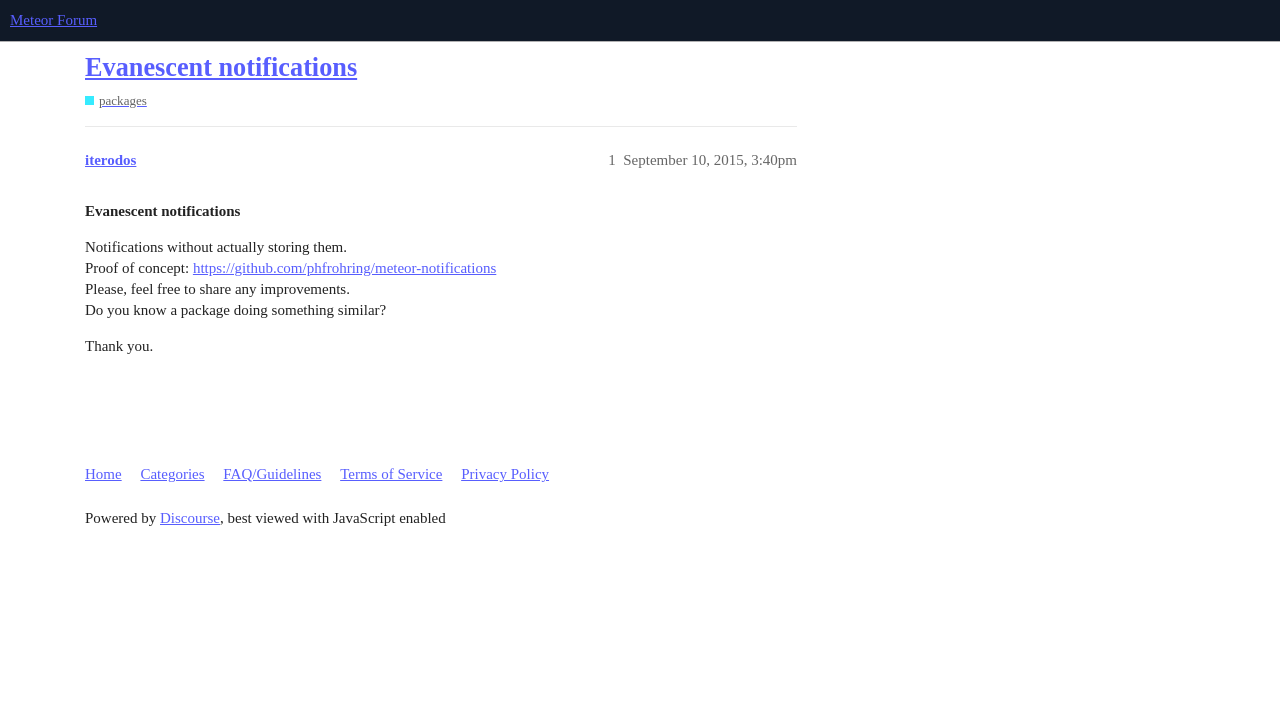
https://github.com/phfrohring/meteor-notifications (344, 268)
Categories (172, 474)
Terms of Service (391, 474)
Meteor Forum (53, 20)
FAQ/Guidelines (272, 474)
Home (103, 474)
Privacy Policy (505, 474)
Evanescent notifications (221, 67)
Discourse (190, 518)
